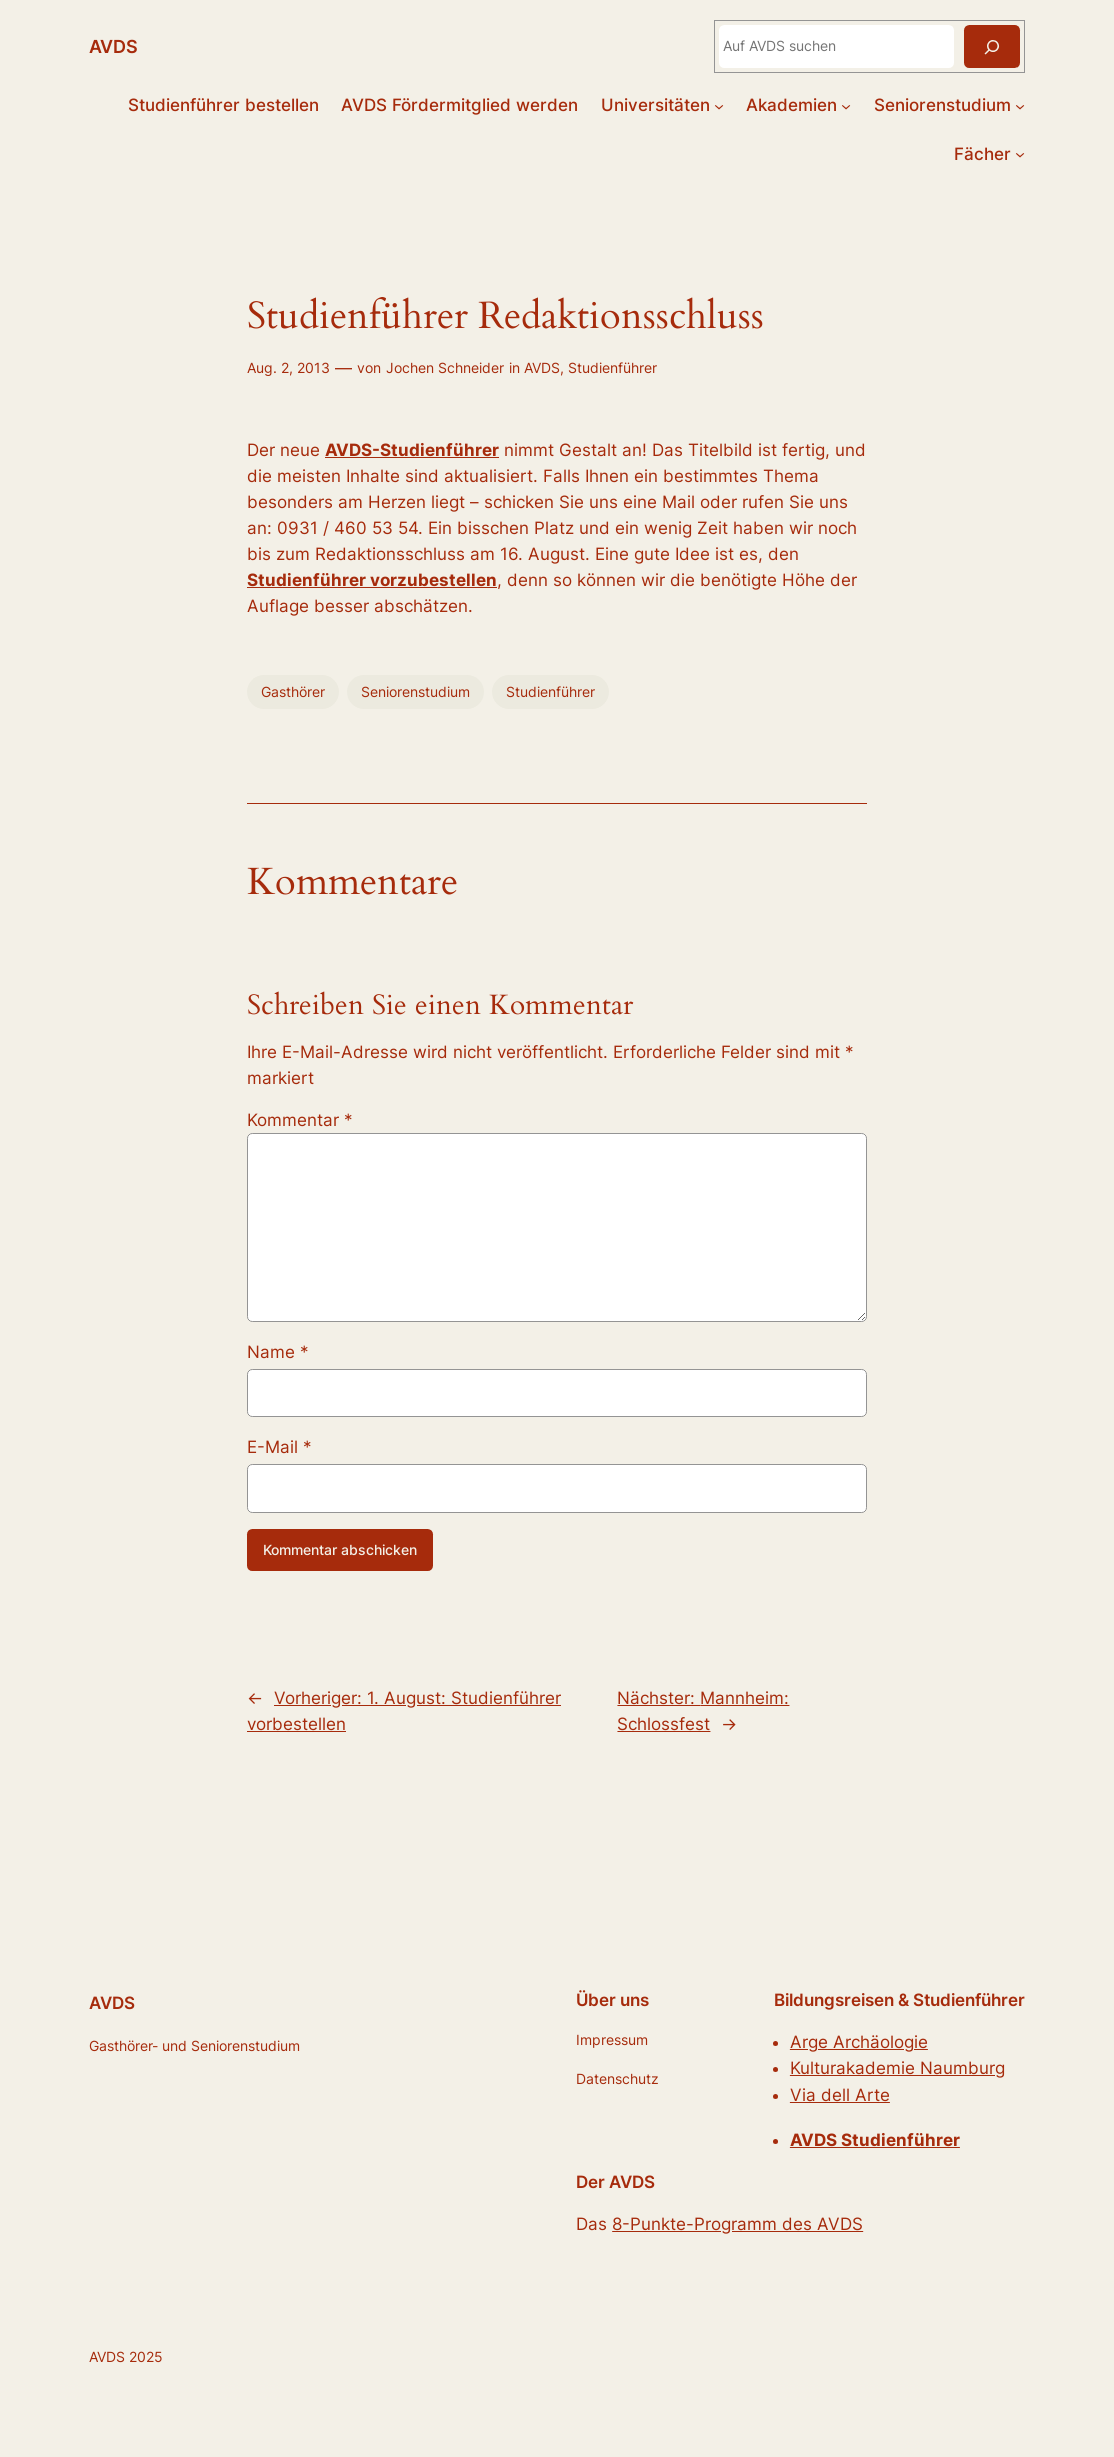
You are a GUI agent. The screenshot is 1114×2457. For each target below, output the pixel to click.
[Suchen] (992, 46)
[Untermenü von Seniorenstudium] (1020, 105)
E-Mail (279, 1447)
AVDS (113, 46)
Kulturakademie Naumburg (897, 2068)
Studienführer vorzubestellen (372, 580)
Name (278, 1352)
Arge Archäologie (859, 2042)
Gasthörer (293, 691)
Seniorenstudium (415, 691)
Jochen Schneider (445, 367)
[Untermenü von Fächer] (1020, 154)
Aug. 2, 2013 (288, 367)
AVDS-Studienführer (412, 450)
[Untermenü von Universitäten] (719, 105)
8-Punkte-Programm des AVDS (737, 2224)
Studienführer (612, 367)
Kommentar (300, 1120)
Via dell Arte (840, 2095)
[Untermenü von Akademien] (846, 105)
